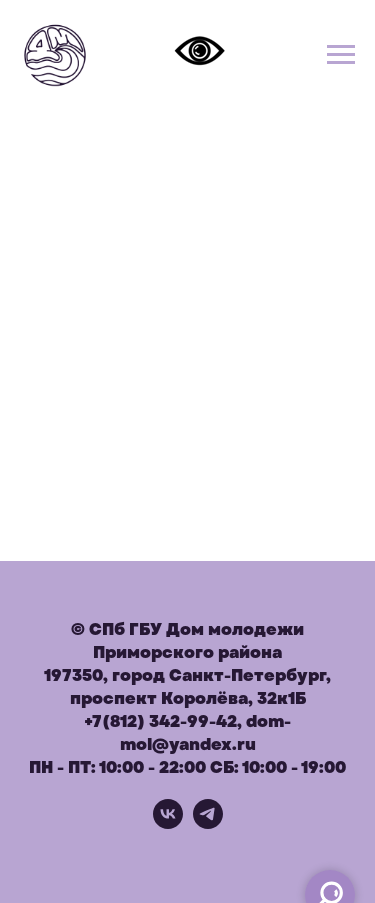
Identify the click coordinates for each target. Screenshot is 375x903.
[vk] (168, 823)
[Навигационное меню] (341, 55)
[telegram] (208, 823)
